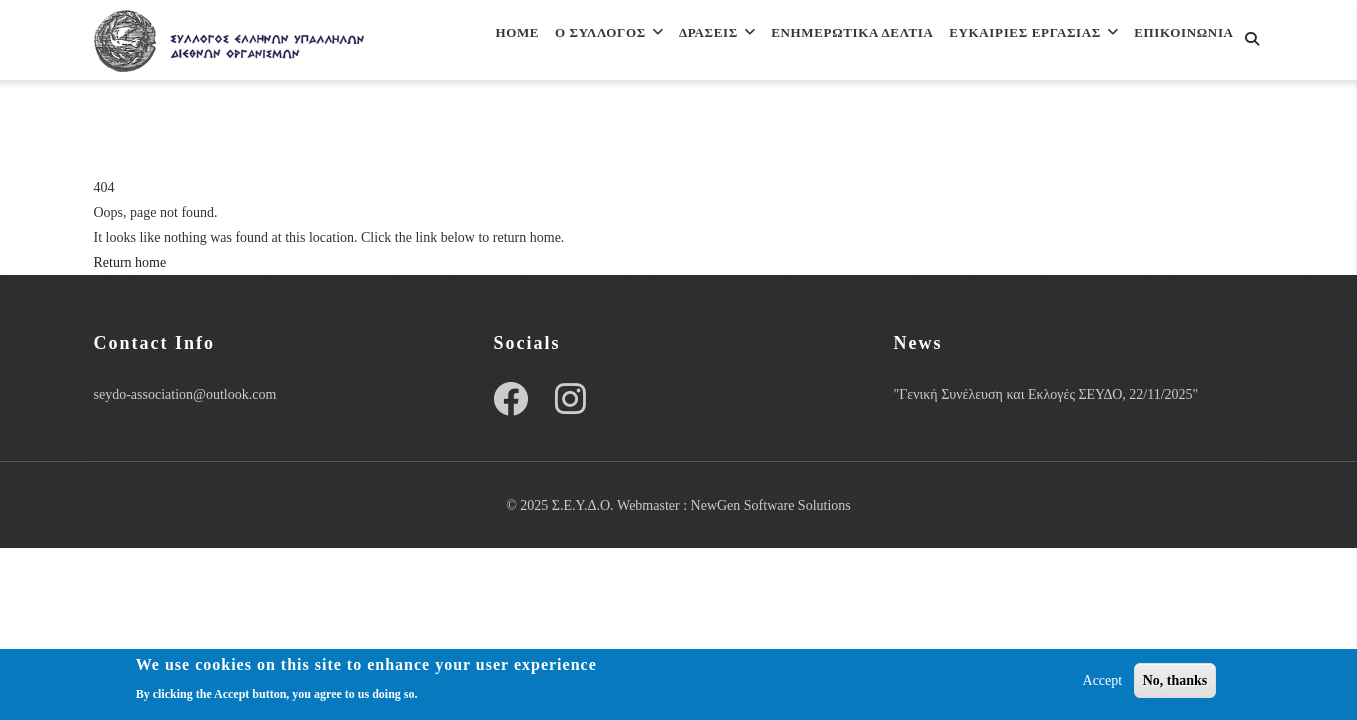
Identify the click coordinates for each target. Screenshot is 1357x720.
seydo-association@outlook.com (185, 394)
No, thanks (1175, 682)
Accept (1103, 682)
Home (468, 43)
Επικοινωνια (497, 130)
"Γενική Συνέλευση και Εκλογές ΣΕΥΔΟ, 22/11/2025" (1045, 394)
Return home (130, 262)
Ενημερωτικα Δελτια (839, 43)
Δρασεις (691, 43)
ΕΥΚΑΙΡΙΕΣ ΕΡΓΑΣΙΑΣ (1035, 43)
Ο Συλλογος (571, 43)
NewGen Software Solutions (771, 505)
